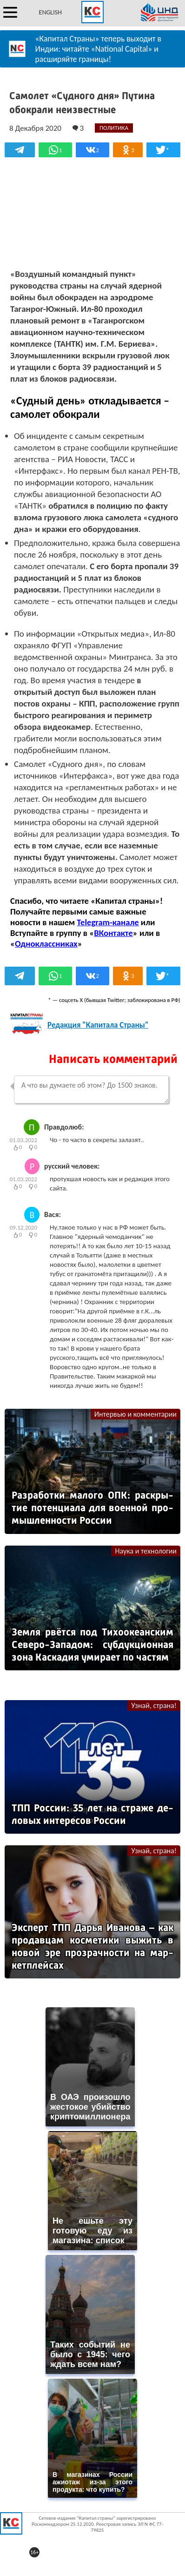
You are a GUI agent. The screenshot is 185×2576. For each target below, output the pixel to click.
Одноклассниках (46, 943)
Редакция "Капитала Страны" (97, 1025)
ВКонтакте (113, 933)
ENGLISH (50, 12)
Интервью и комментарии (135, 1414)
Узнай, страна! (154, 1705)
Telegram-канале (108, 922)
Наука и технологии (146, 1551)
